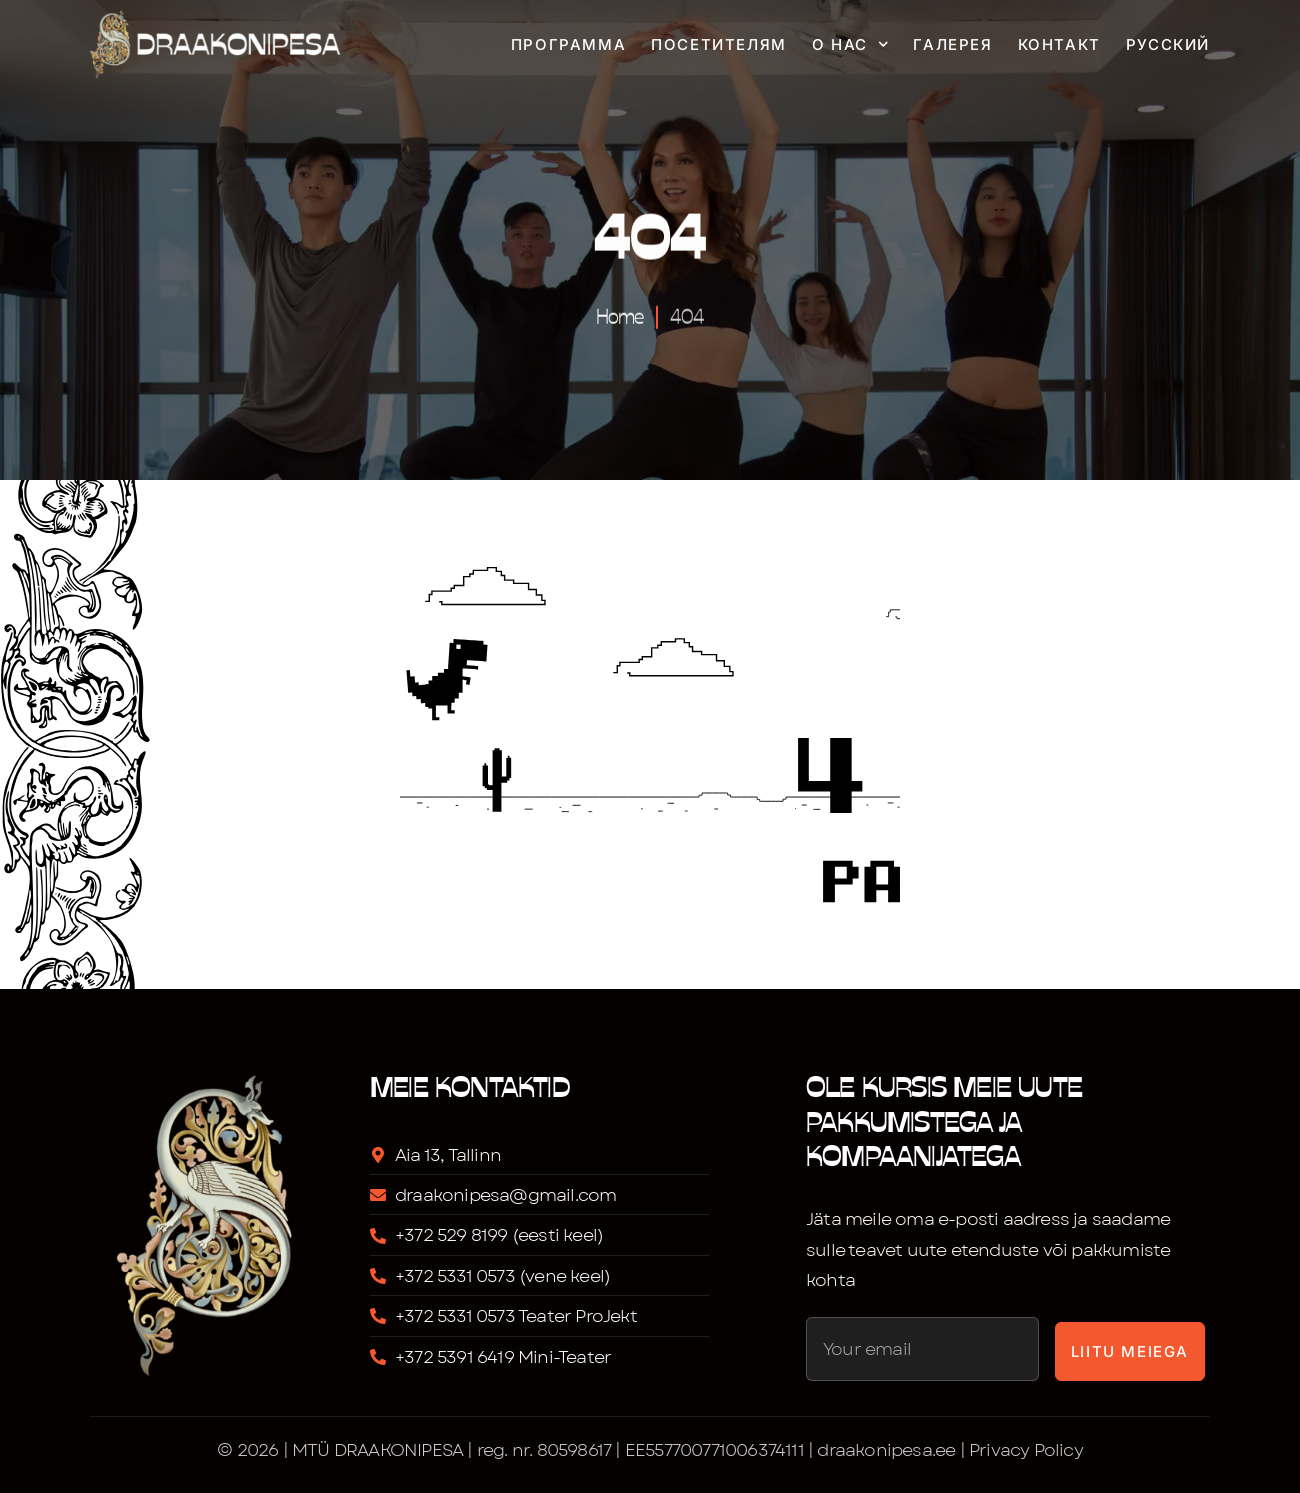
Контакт (1059, 44)
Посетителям (719, 44)
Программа (568, 44)
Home (620, 313)
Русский (1168, 44)
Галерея (952, 44)
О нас (850, 44)
